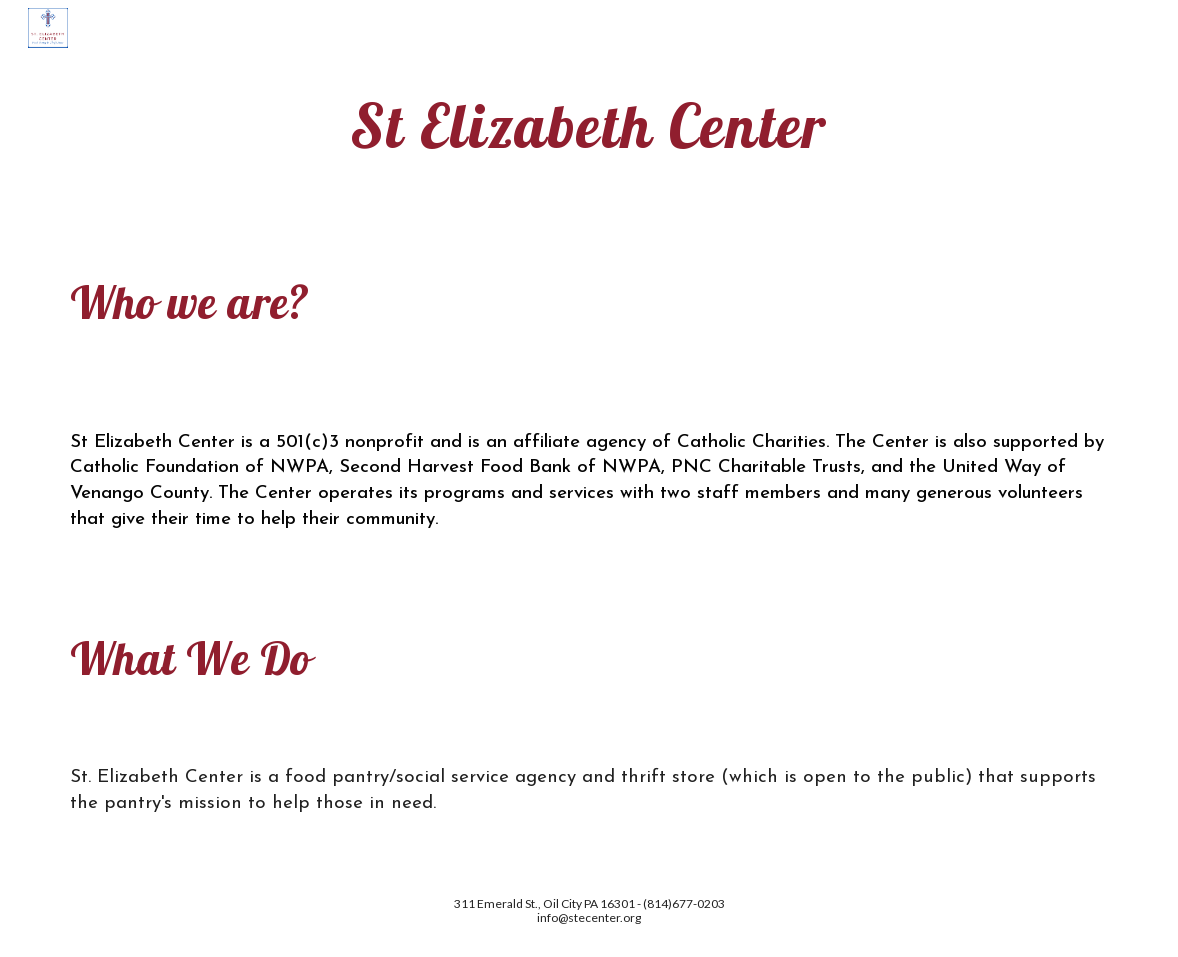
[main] (589, 125)
